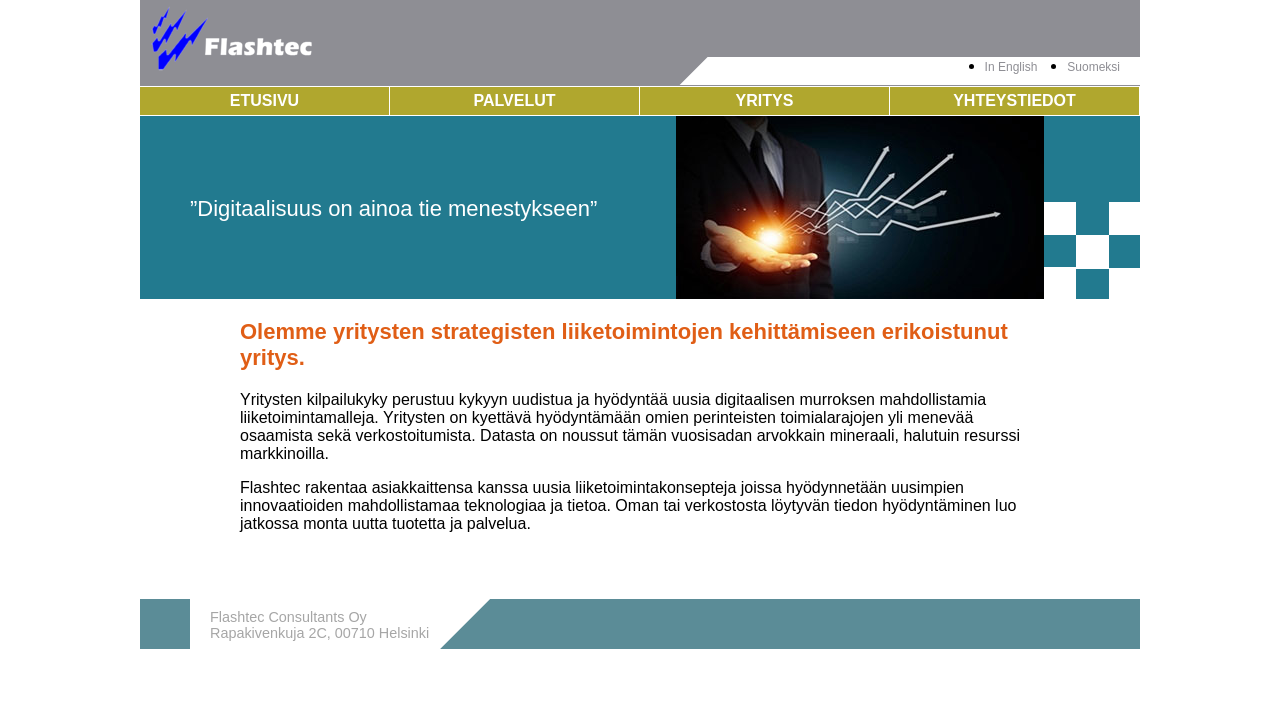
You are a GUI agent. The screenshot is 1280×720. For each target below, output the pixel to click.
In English (1011, 67)
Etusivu (264, 100)
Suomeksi (1093, 67)
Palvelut (514, 100)
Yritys (765, 100)
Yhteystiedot (1014, 100)
